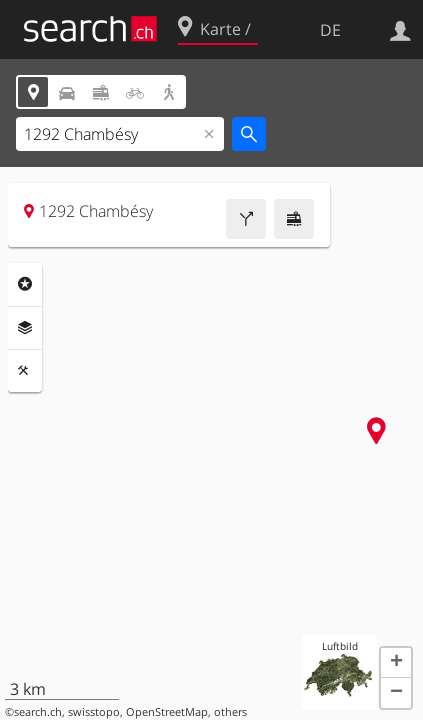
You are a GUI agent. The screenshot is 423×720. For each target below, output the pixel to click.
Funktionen (25, 371)
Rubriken (25, 284)
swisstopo (94, 712)
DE (330, 30)
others (230, 712)
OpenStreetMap (167, 712)
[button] (396, 663)
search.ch (38, 712)
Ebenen (25, 328)
